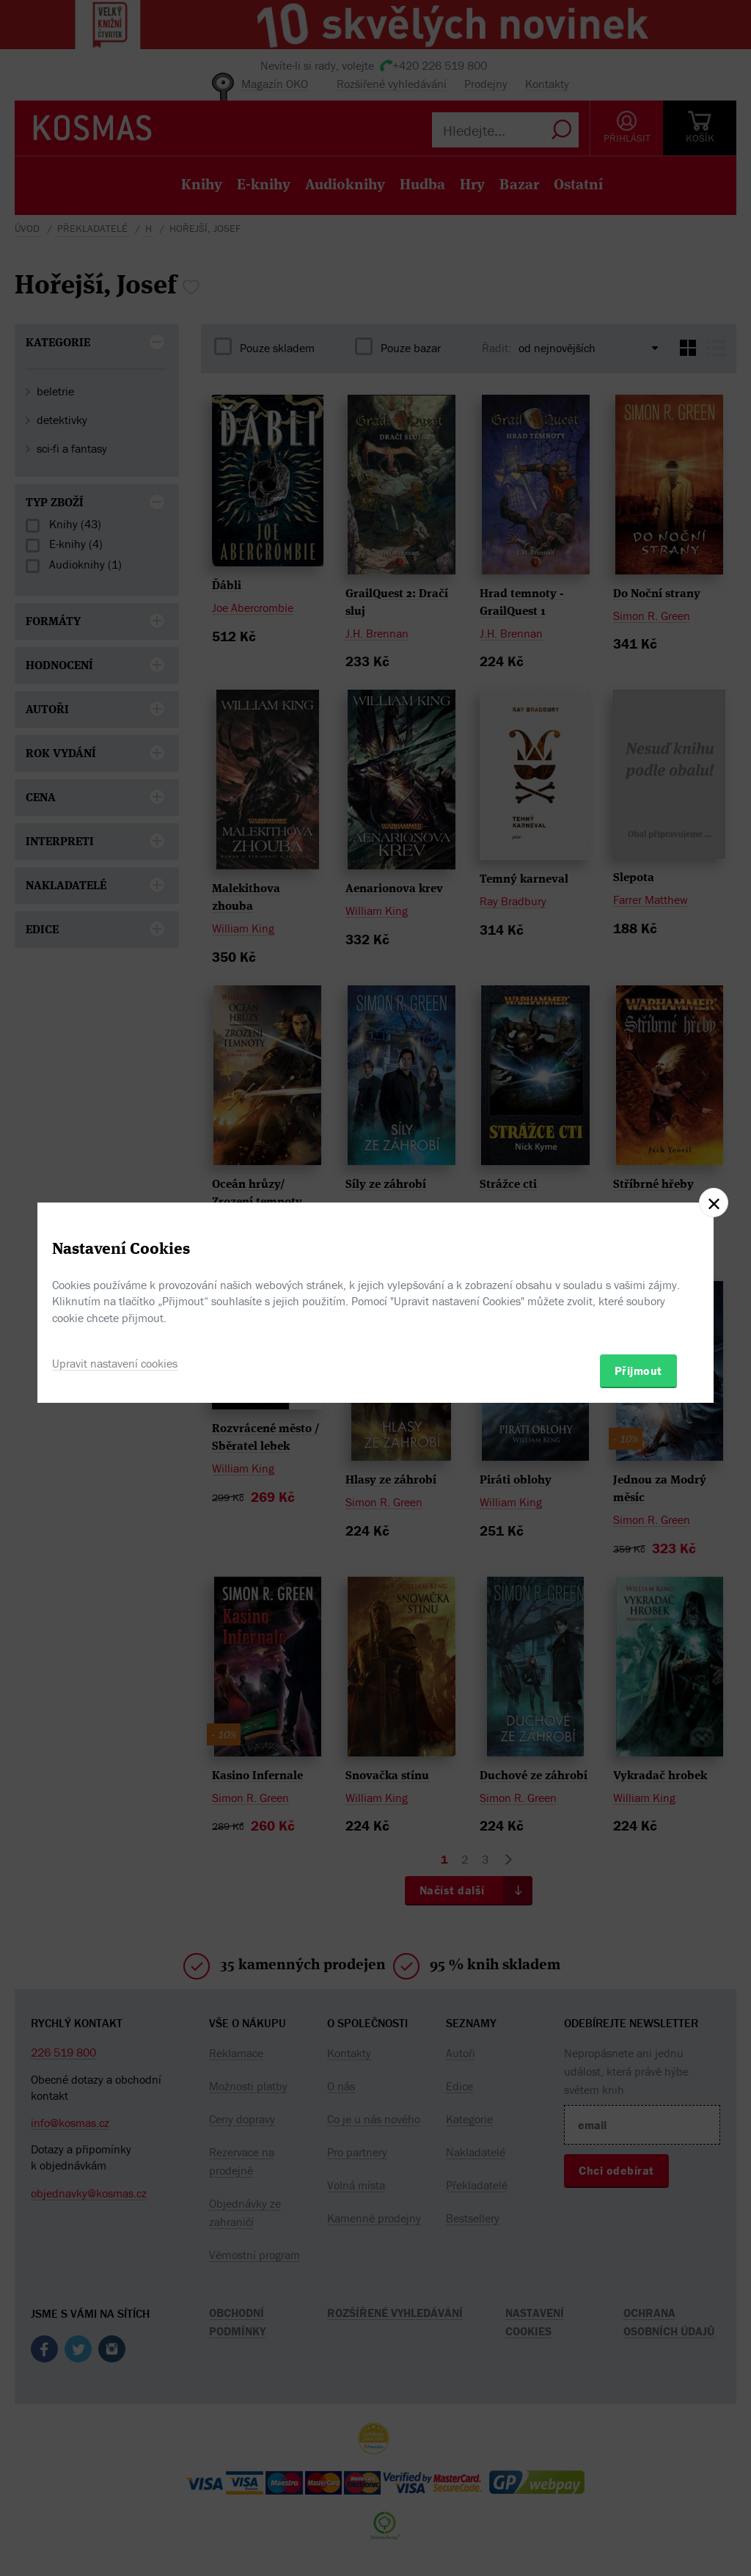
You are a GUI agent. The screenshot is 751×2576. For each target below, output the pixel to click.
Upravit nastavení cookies (114, 1363)
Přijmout (638, 1370)
